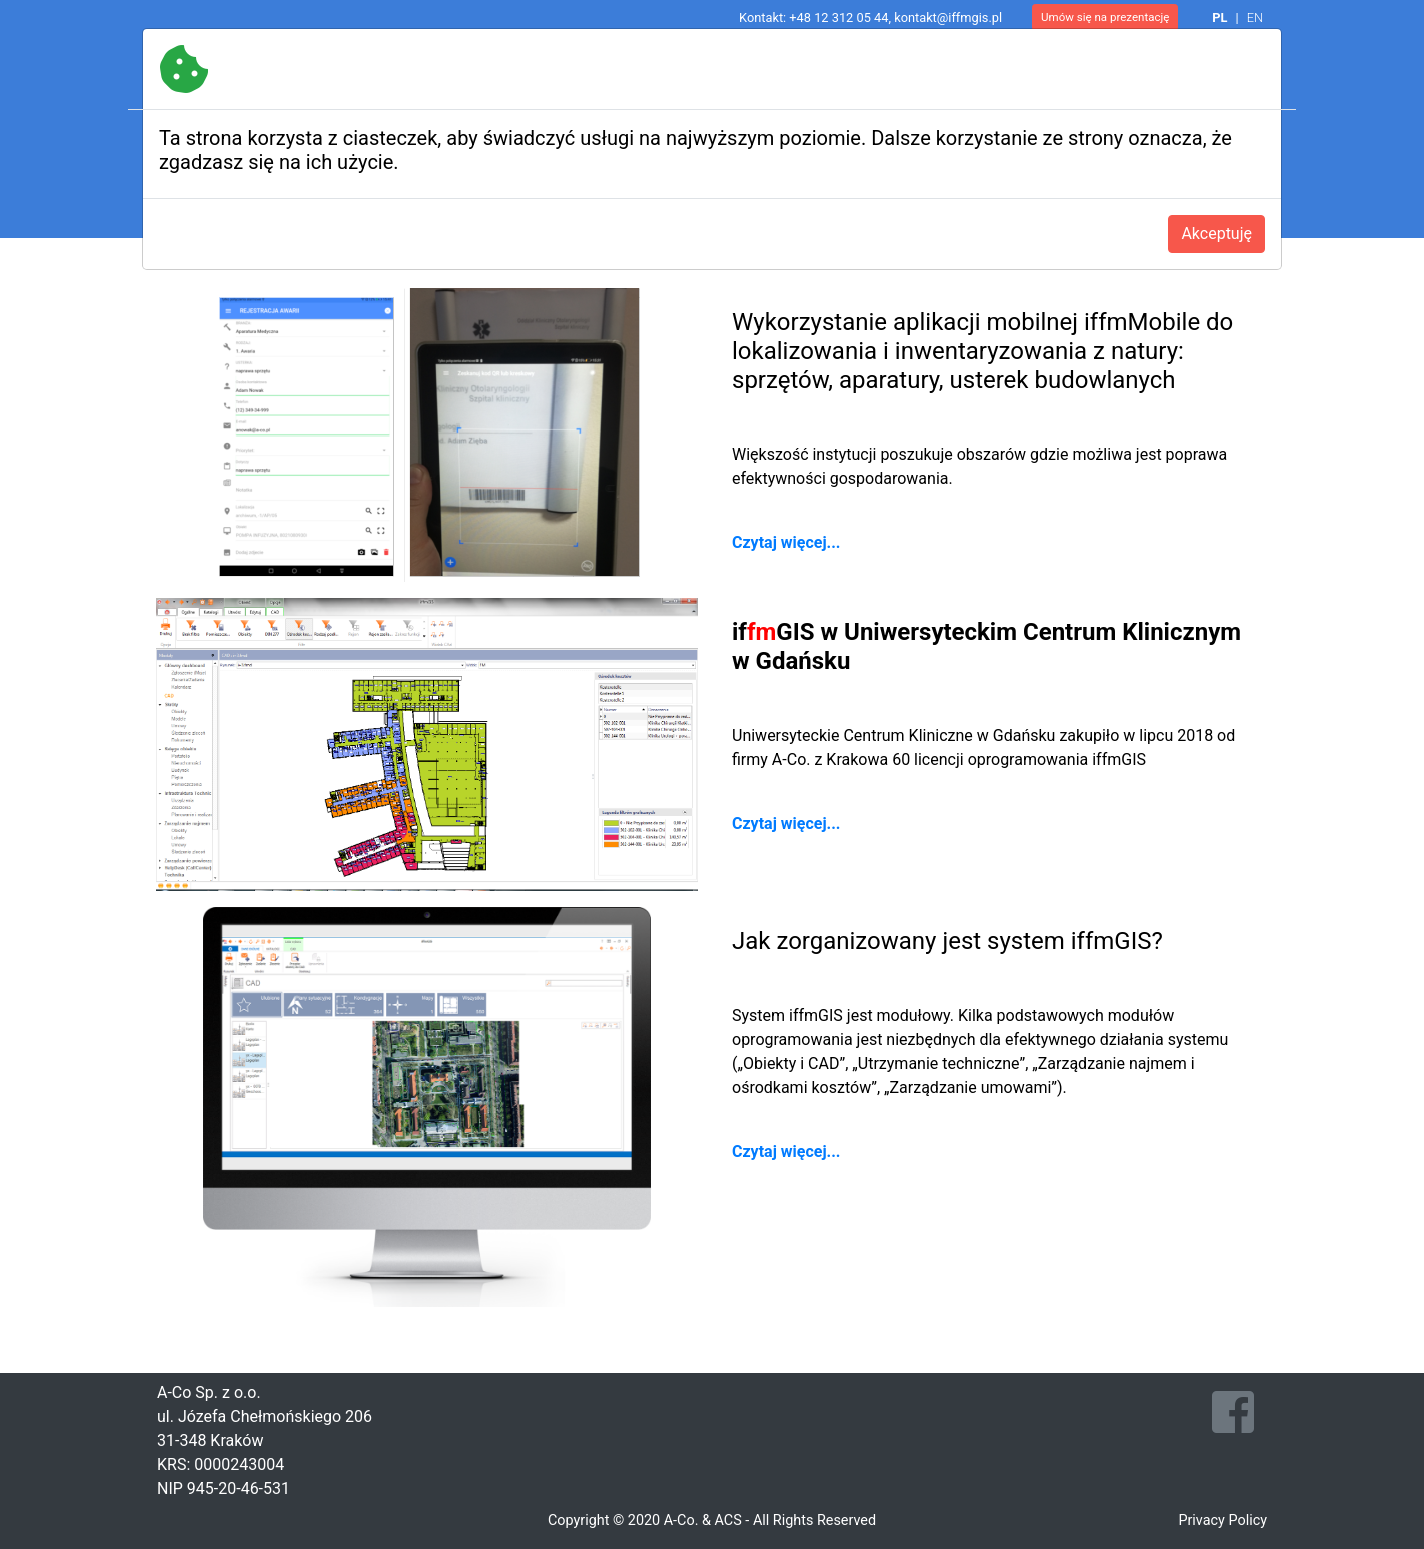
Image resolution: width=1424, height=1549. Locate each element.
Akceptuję (1216, 233)
